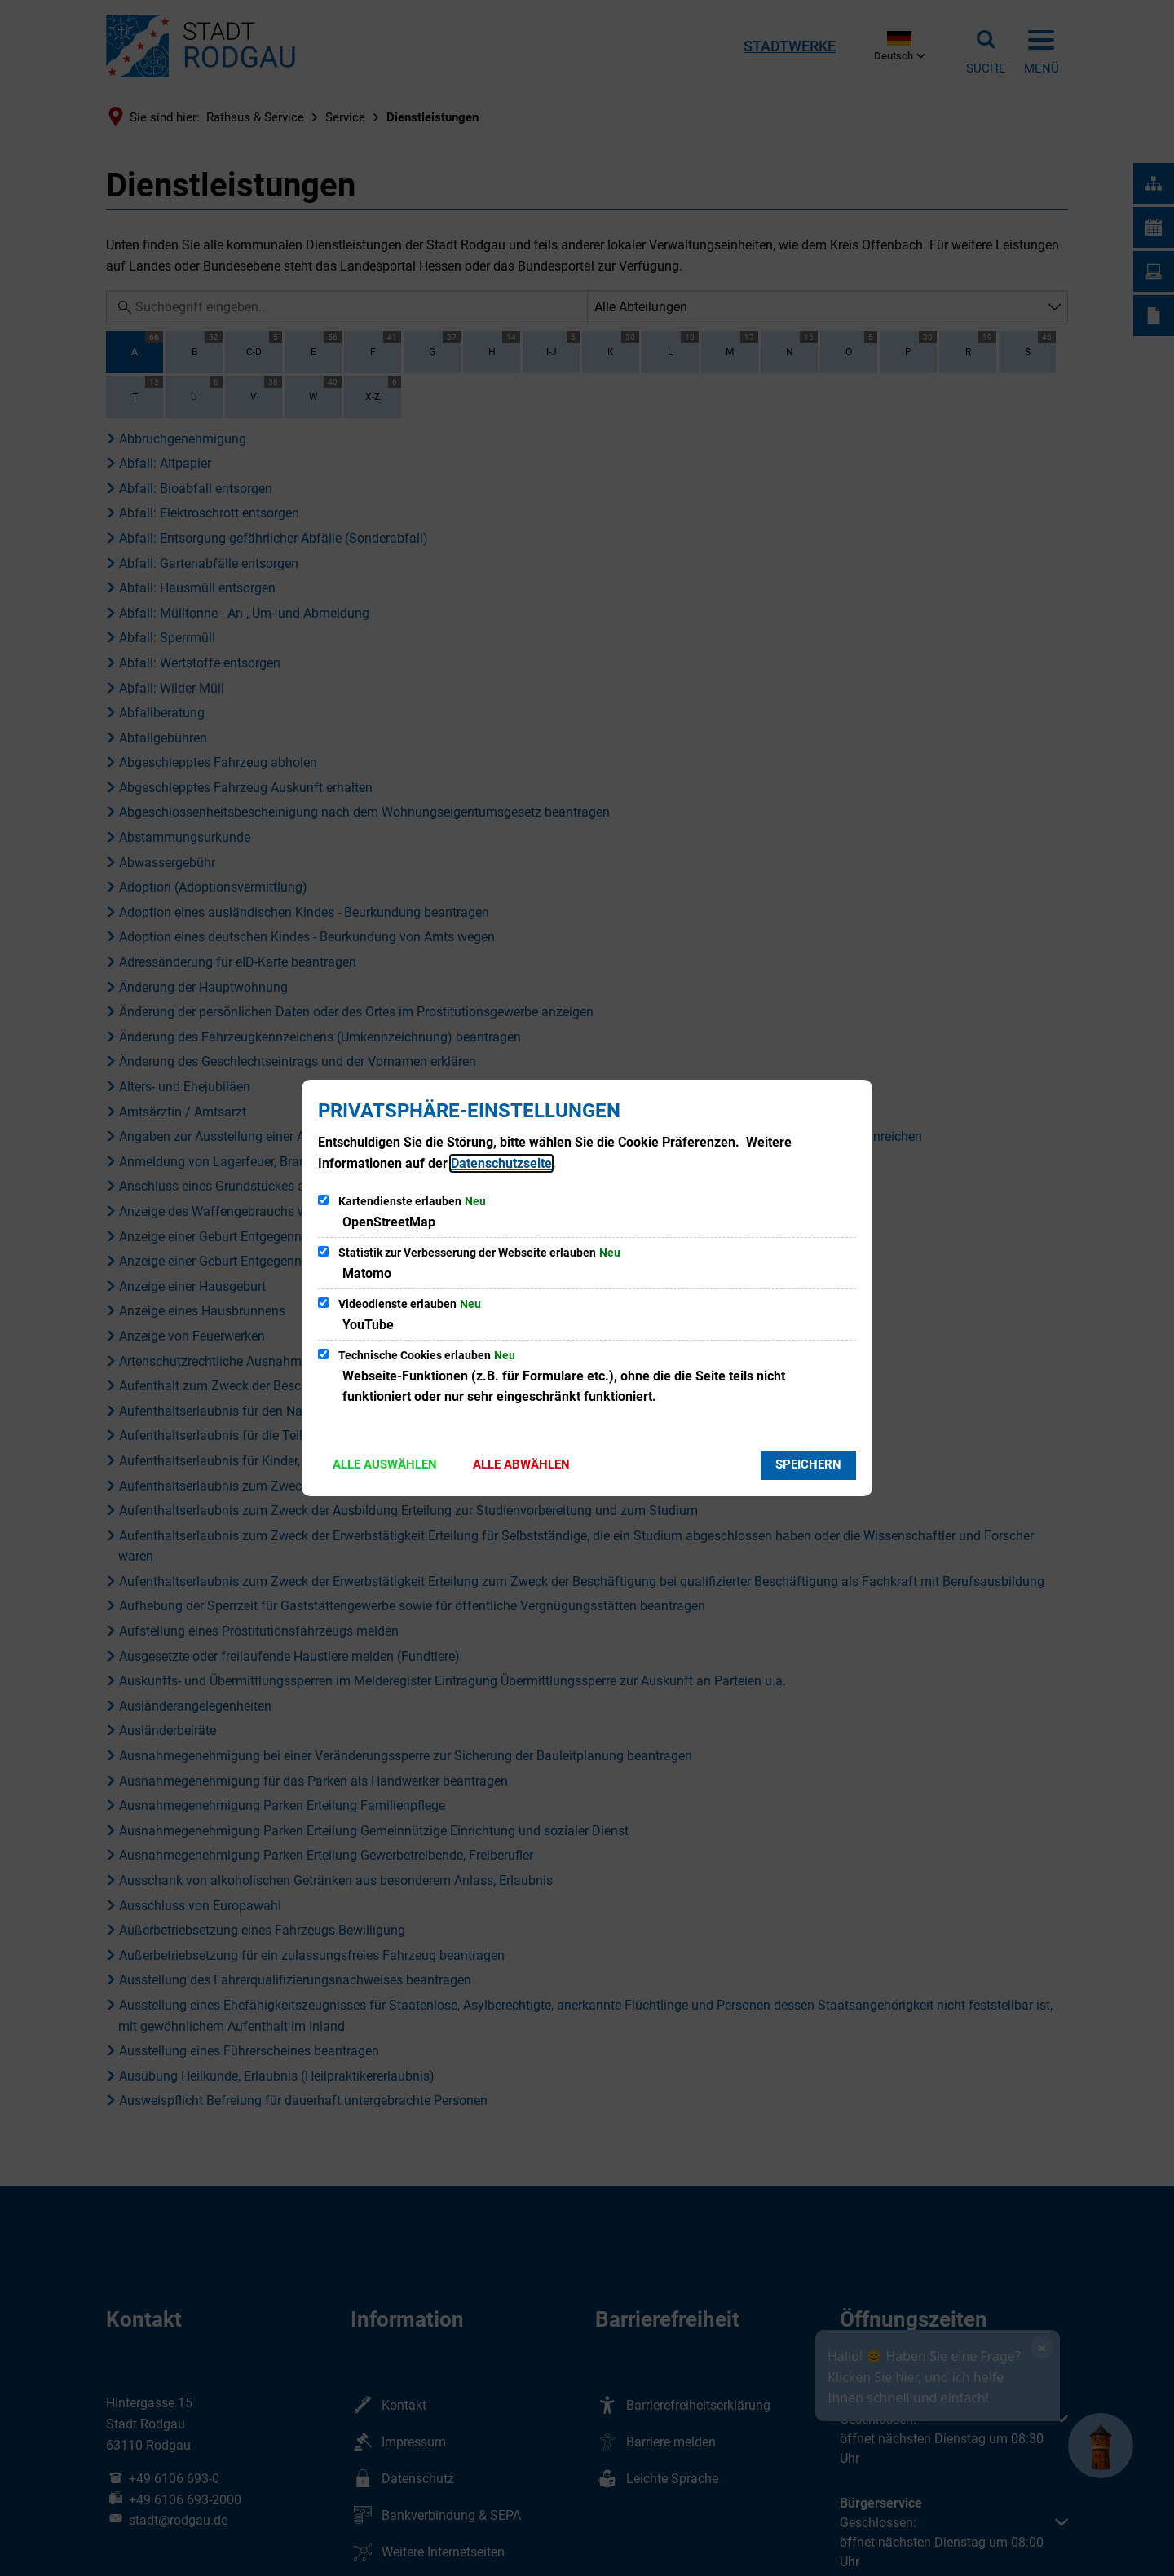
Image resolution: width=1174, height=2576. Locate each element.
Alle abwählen (521, 1464)
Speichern (808, 1464)
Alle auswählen (385, 1464)
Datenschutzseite (501, 1163)
